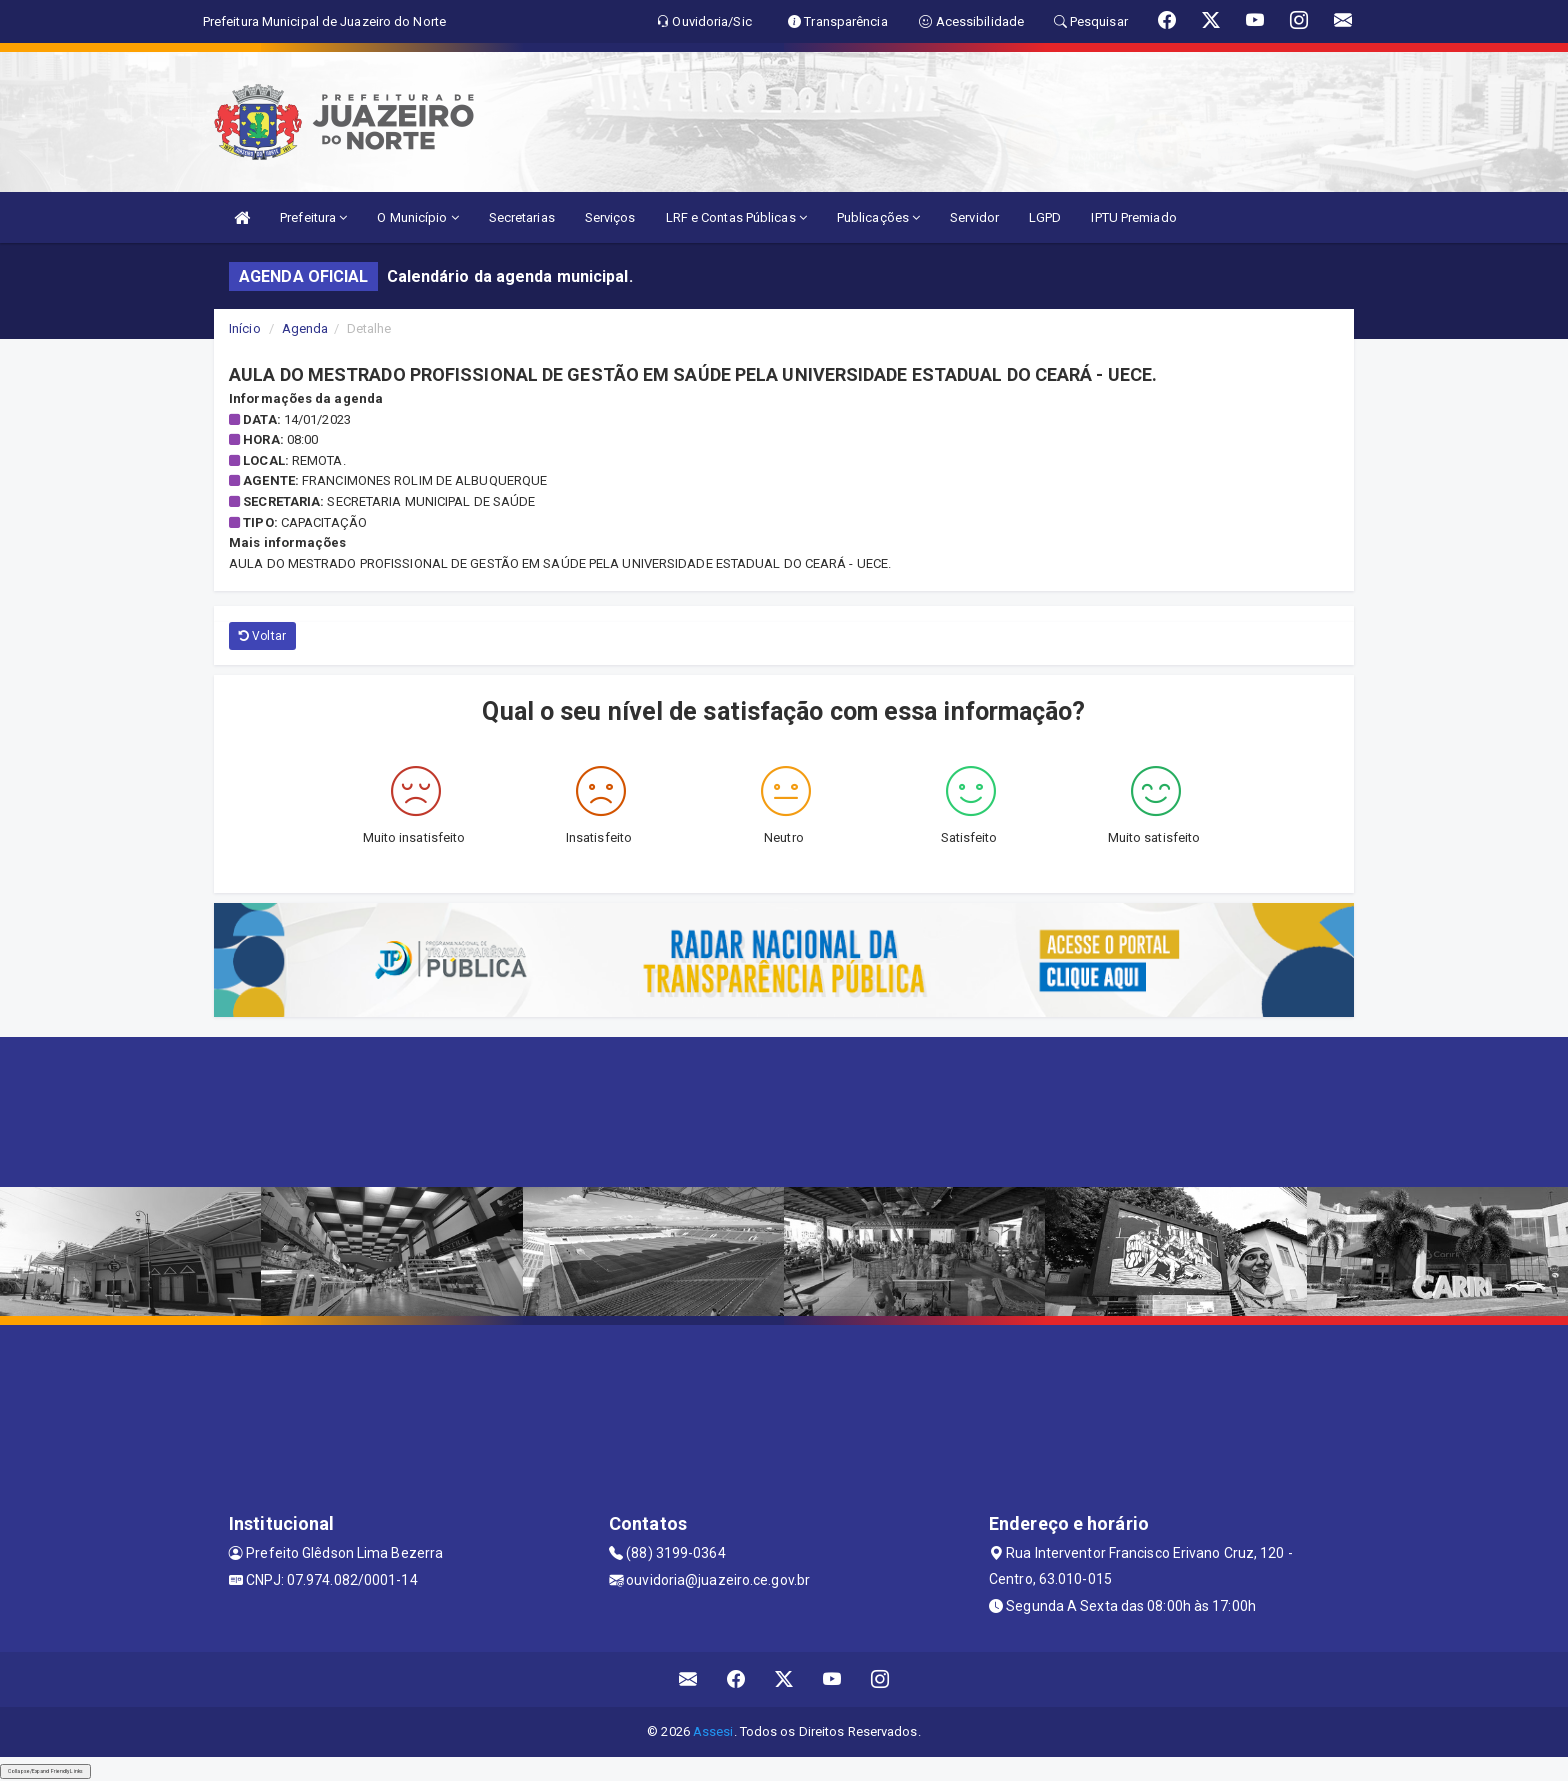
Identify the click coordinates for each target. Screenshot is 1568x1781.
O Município (417, 217)
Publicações (878, 217)
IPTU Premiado (1133, 217)
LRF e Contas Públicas (736, 217)
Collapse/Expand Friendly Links (45, 1771)
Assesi (713, 1731)
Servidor (974, 217)
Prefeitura (313, 217)
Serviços (610, 217)
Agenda (305, 328)
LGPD (1045, 217)
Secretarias (522, 217)
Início (245, 328)
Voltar (262, 636)
